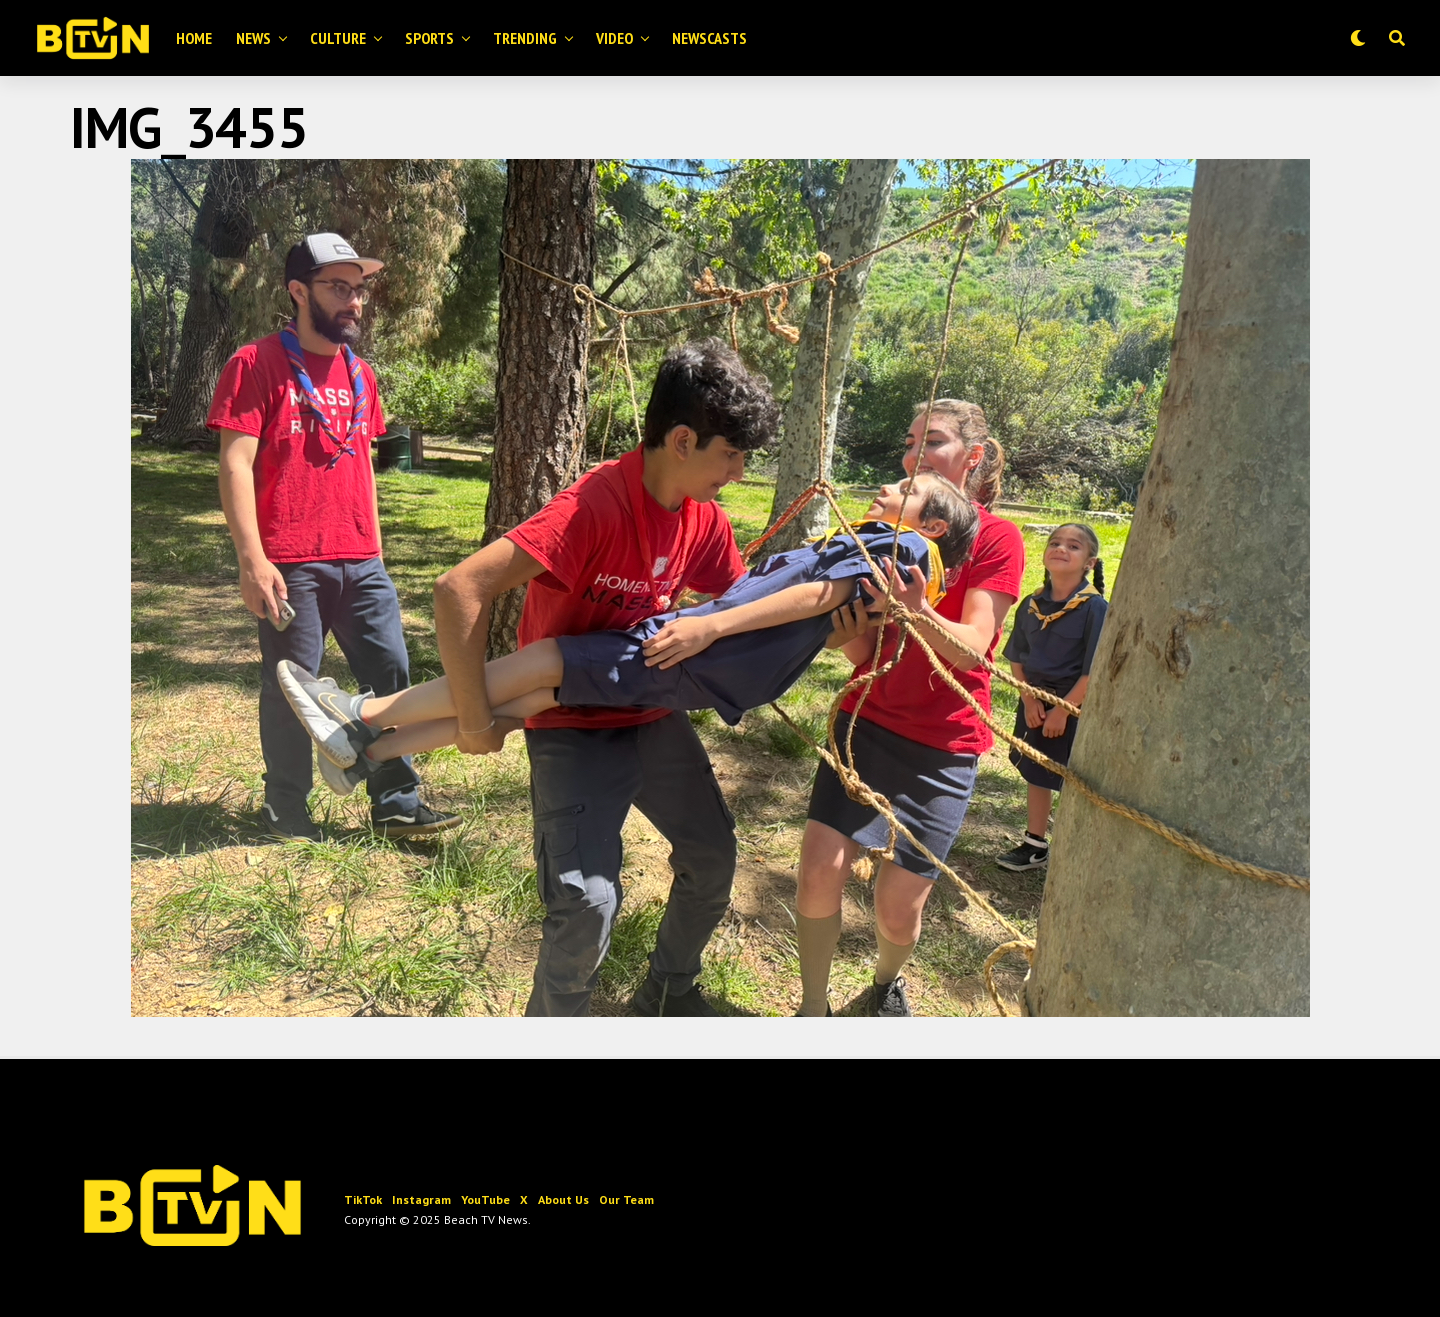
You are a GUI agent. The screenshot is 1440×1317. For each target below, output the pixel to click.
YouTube (485, 1199)
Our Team (626, 1199)
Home (194, 38)
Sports (429, 38)
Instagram (421, 1199)
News (253, 38)
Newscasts (709, 38)
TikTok (363, 1199)
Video (614, 38)
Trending (525, 38)
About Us (563, 1199)
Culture (338, 38)
